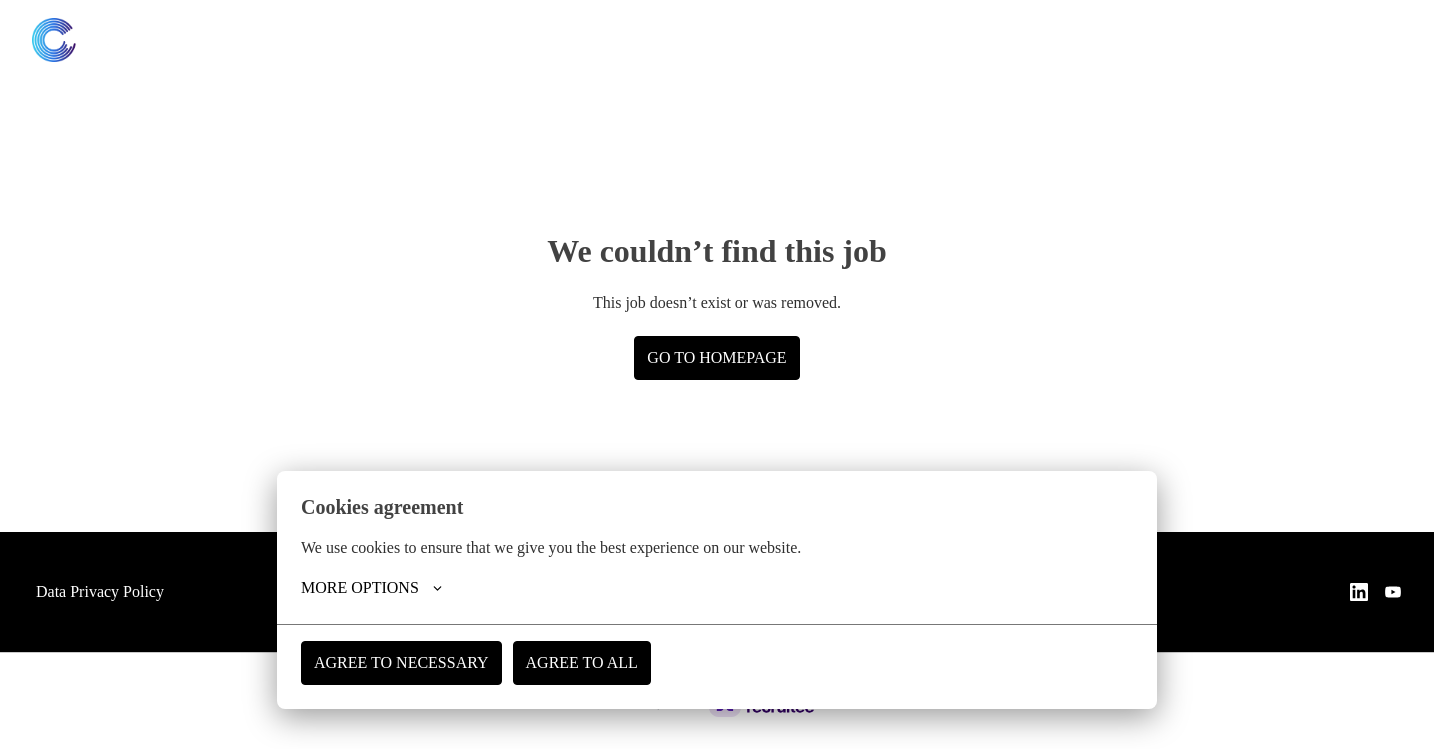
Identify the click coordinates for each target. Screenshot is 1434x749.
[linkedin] (1233, 40)
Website (1361, 40)
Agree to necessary (403, 662)
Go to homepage (717, 357)
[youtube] (1277, 40)
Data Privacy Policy (105, 592)
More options (372, 588)
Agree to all (585, 662)
